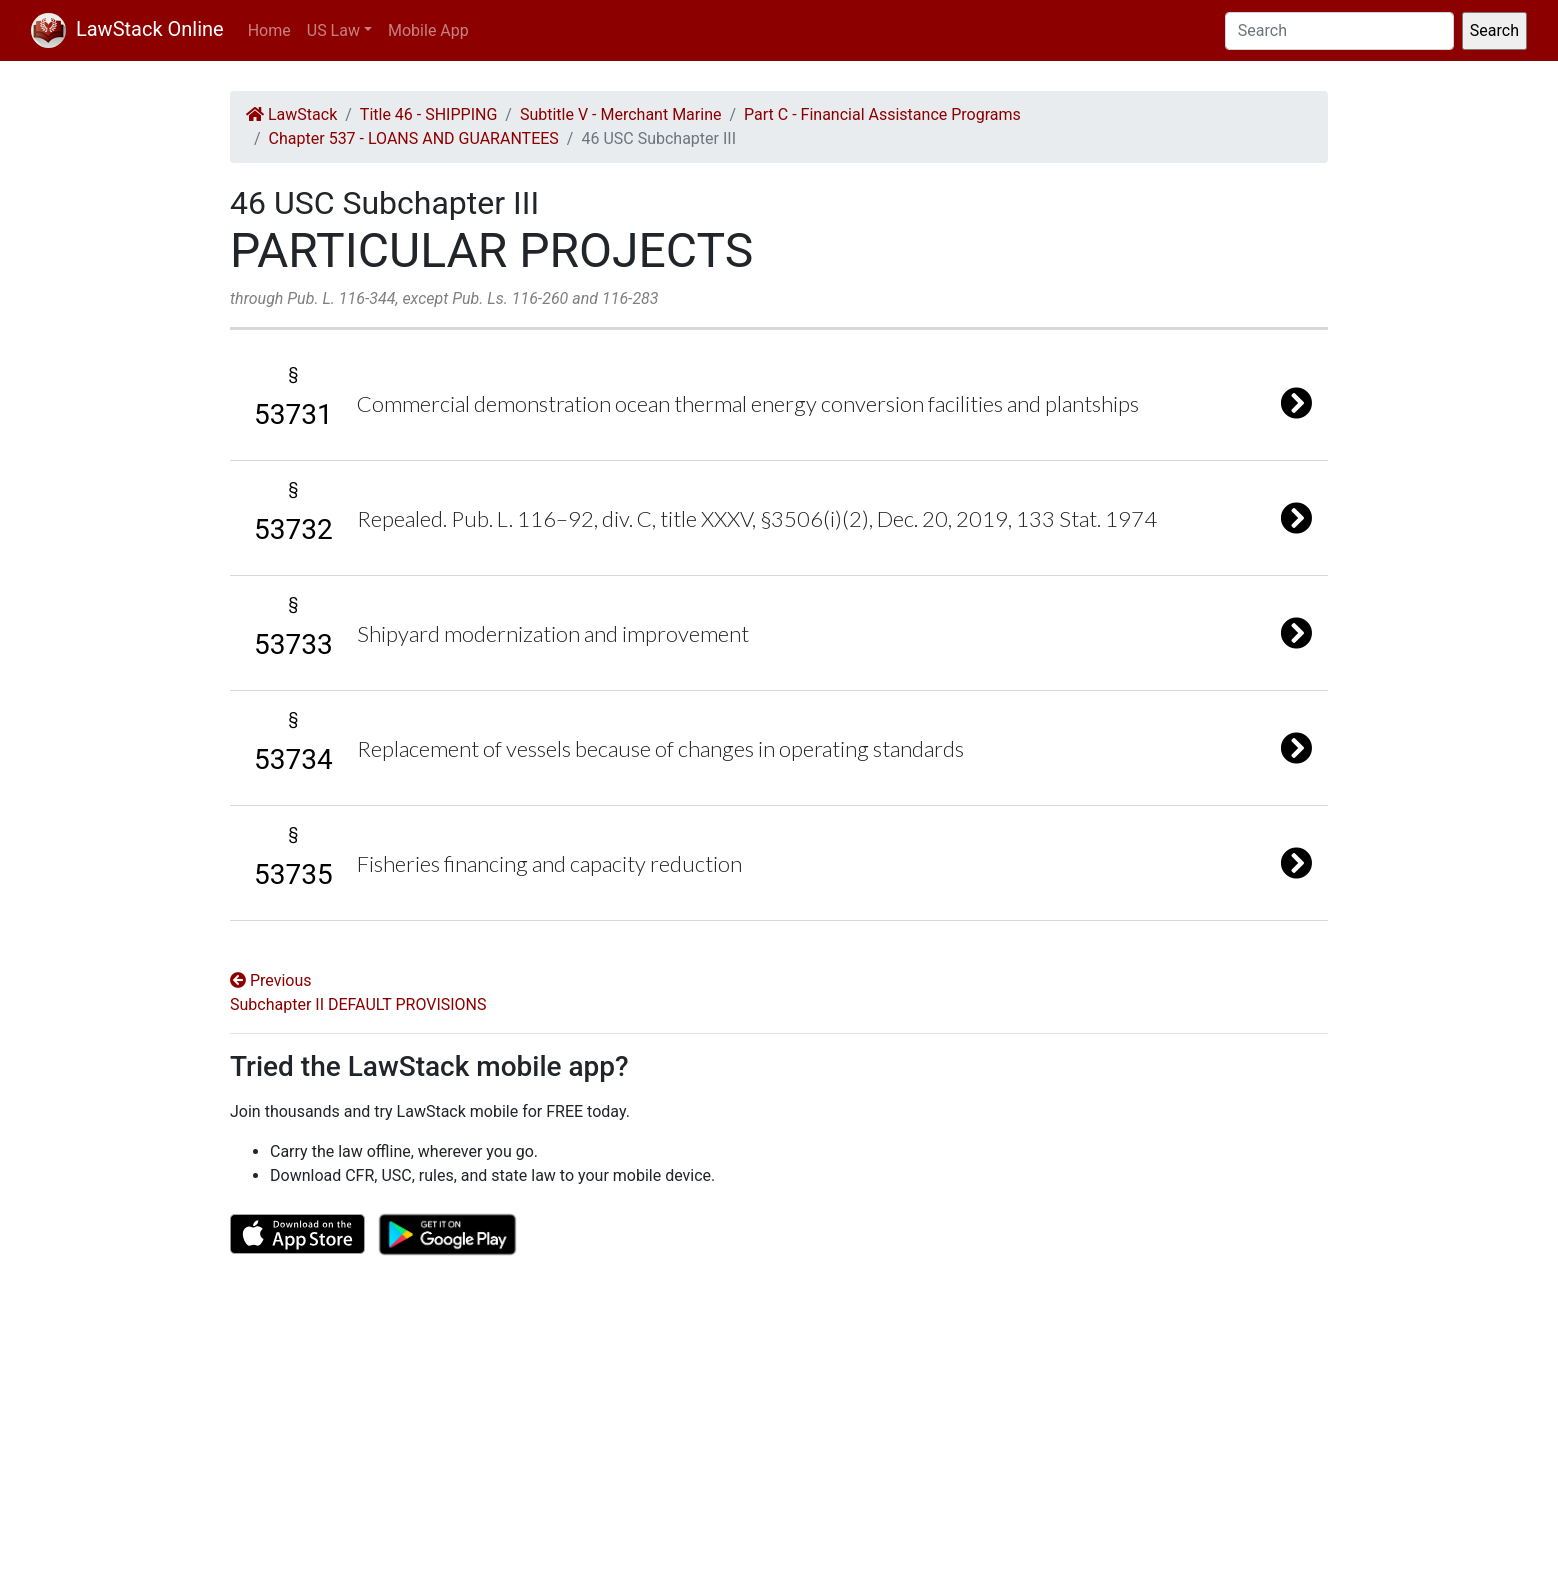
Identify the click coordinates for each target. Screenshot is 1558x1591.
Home (269, 30)
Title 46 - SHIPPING (428, 114)
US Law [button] (333, 30)
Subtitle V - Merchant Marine (621, 114)
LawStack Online (127, 29)
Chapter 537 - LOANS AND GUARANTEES (414, 138)
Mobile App (428, 30)
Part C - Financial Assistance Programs (882, 114)
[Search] (1339, 31)
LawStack (291, 114)
